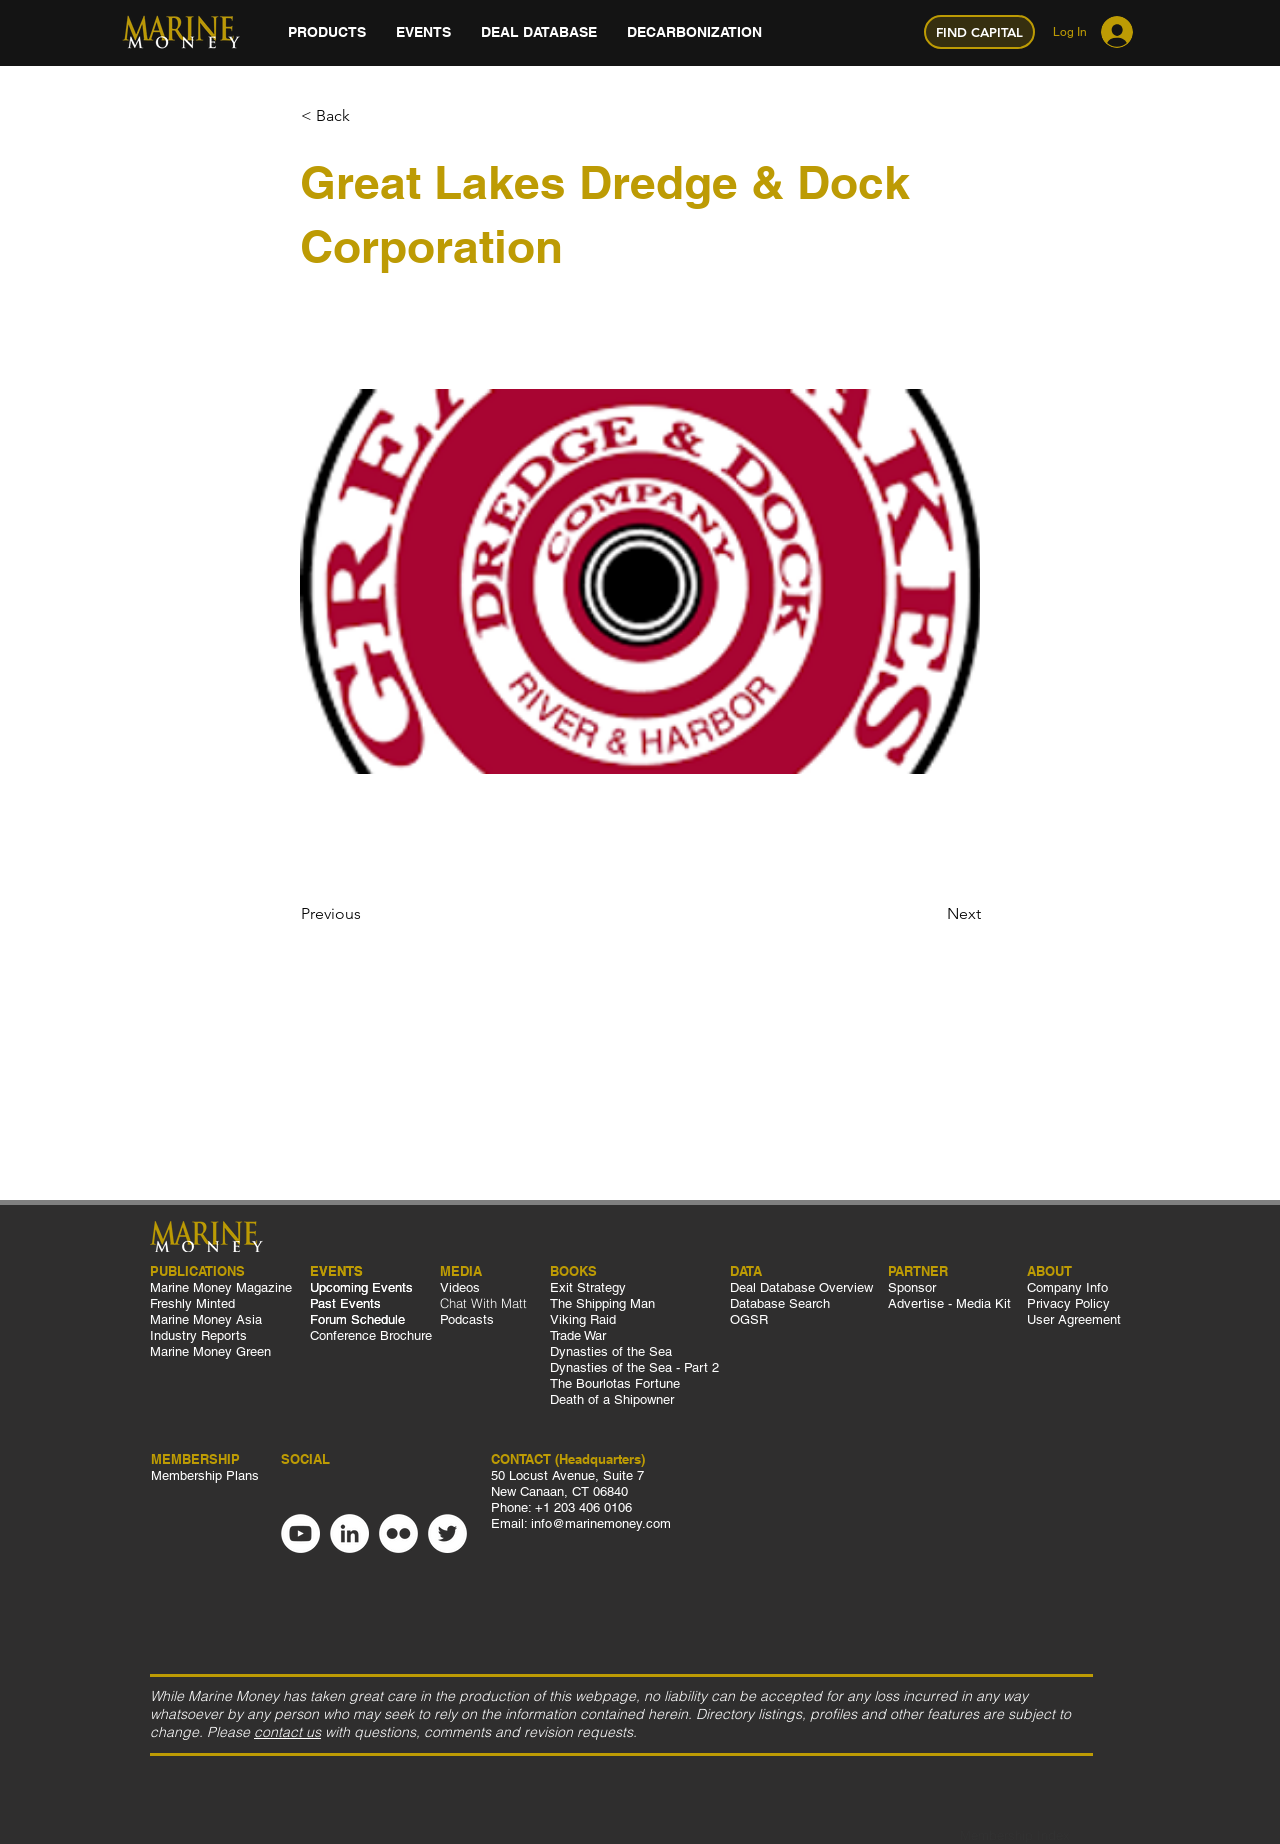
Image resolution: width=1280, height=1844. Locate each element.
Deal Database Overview (801, 1287)
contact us (287, 1732)
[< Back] (367, 116)
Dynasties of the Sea (611, 1351)
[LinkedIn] (349, 1533)
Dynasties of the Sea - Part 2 (636, 1367)
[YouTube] (300, 1533)
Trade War (578, 1335)
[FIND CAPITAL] (979, 32)
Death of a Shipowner (612, 1399)
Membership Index (1015, 1835)
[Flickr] (398, 1533)
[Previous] (367, 914)
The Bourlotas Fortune (615, 1383)
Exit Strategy (588, 1287)
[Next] (931, 914)
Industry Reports (198, 1335)
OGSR (749, 1319)
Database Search (780, 1303)
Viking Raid (583, 1319)
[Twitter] (447, 1533)
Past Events (345, 1303)
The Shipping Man (602, 1303)
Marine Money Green (210, 1351)
